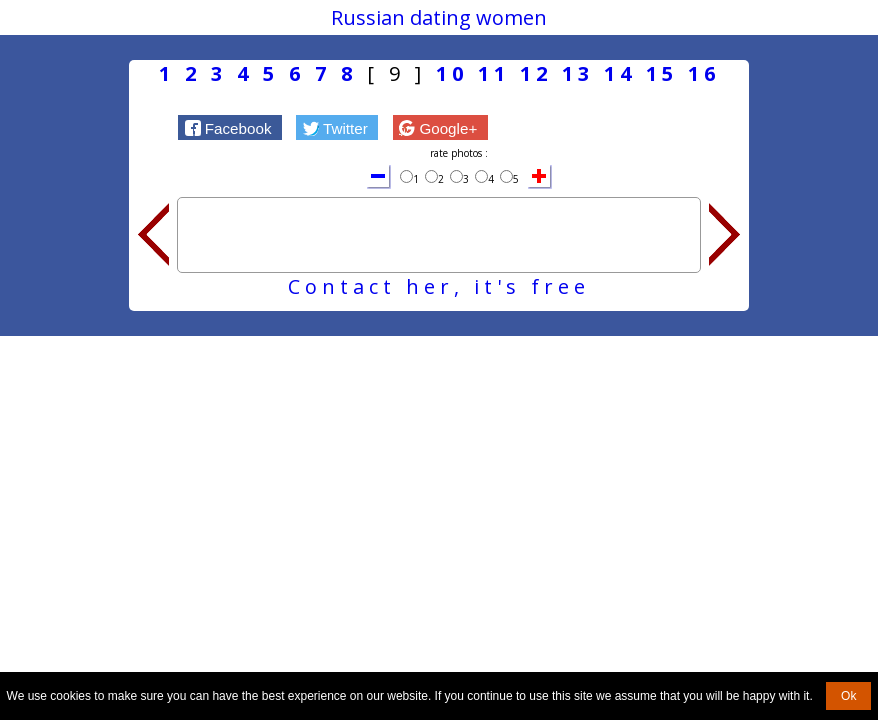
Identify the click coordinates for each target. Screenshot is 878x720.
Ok (848, 696)
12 (536, 73)
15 (662, 73)
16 (704, 73)
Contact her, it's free (439, 286)
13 (578, 73)
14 (620, 73)
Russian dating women (439, 17)
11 (494, 73)
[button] (230, 127)
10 (452, 73)
